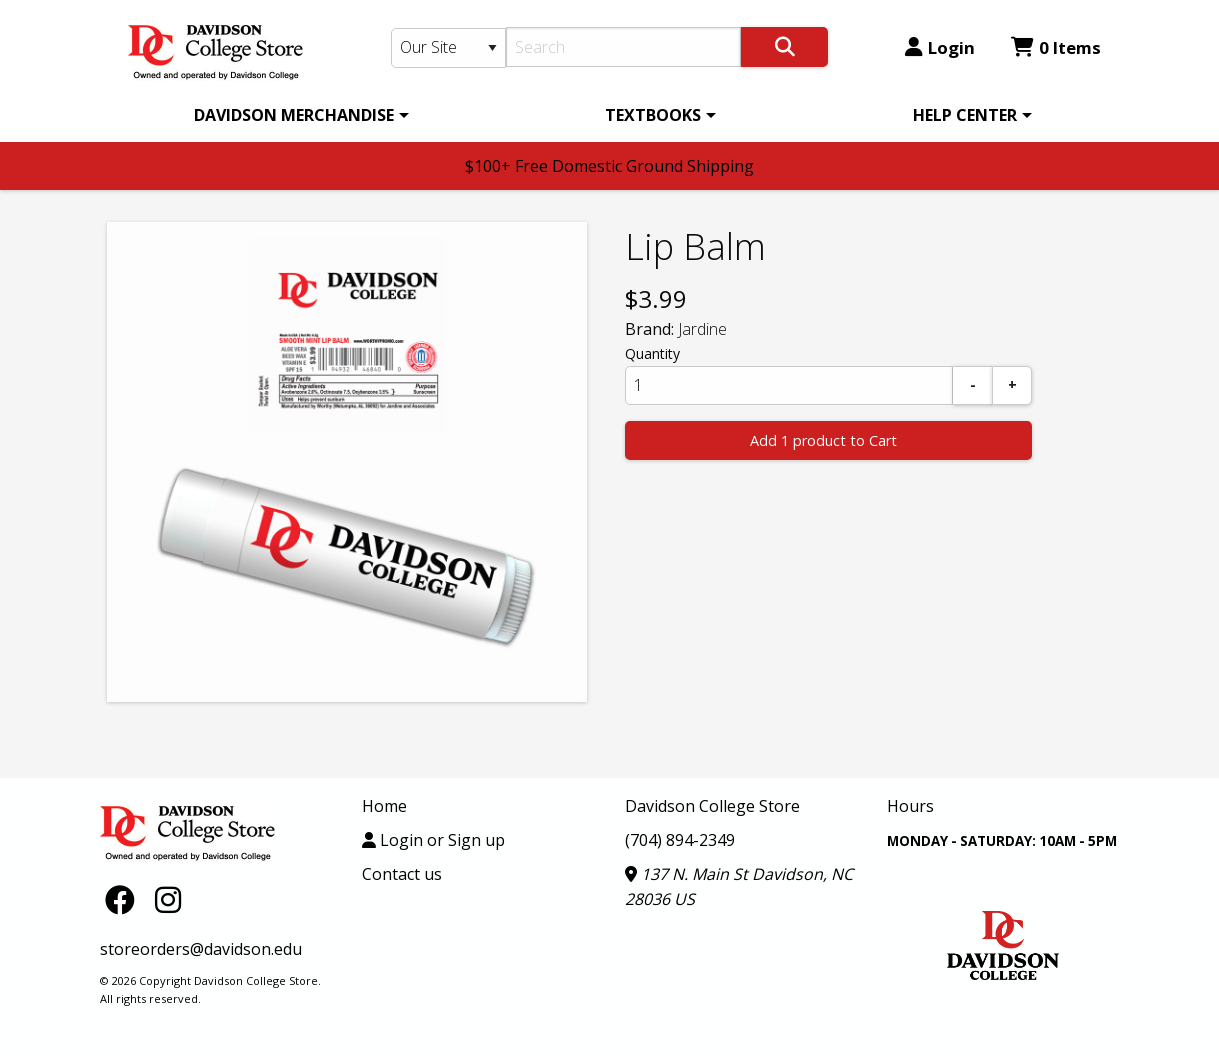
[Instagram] (168, 898)
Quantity (652, 353)
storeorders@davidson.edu (201, 949)
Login (940, 47)
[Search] (623, 47)
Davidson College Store (712, 806)
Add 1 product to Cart (823, 440)
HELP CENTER (965, 115)
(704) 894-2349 (680, 840)
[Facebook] (125, 898)
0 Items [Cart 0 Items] (1056, 47)
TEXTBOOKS (653, 115)
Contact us (402, 874)
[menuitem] (298, 115)
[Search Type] (449, 48)
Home (384, 806)
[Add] (1012, 385)
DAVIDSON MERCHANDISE (294, 115)
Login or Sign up (433, 840)
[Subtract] (973, 385)
